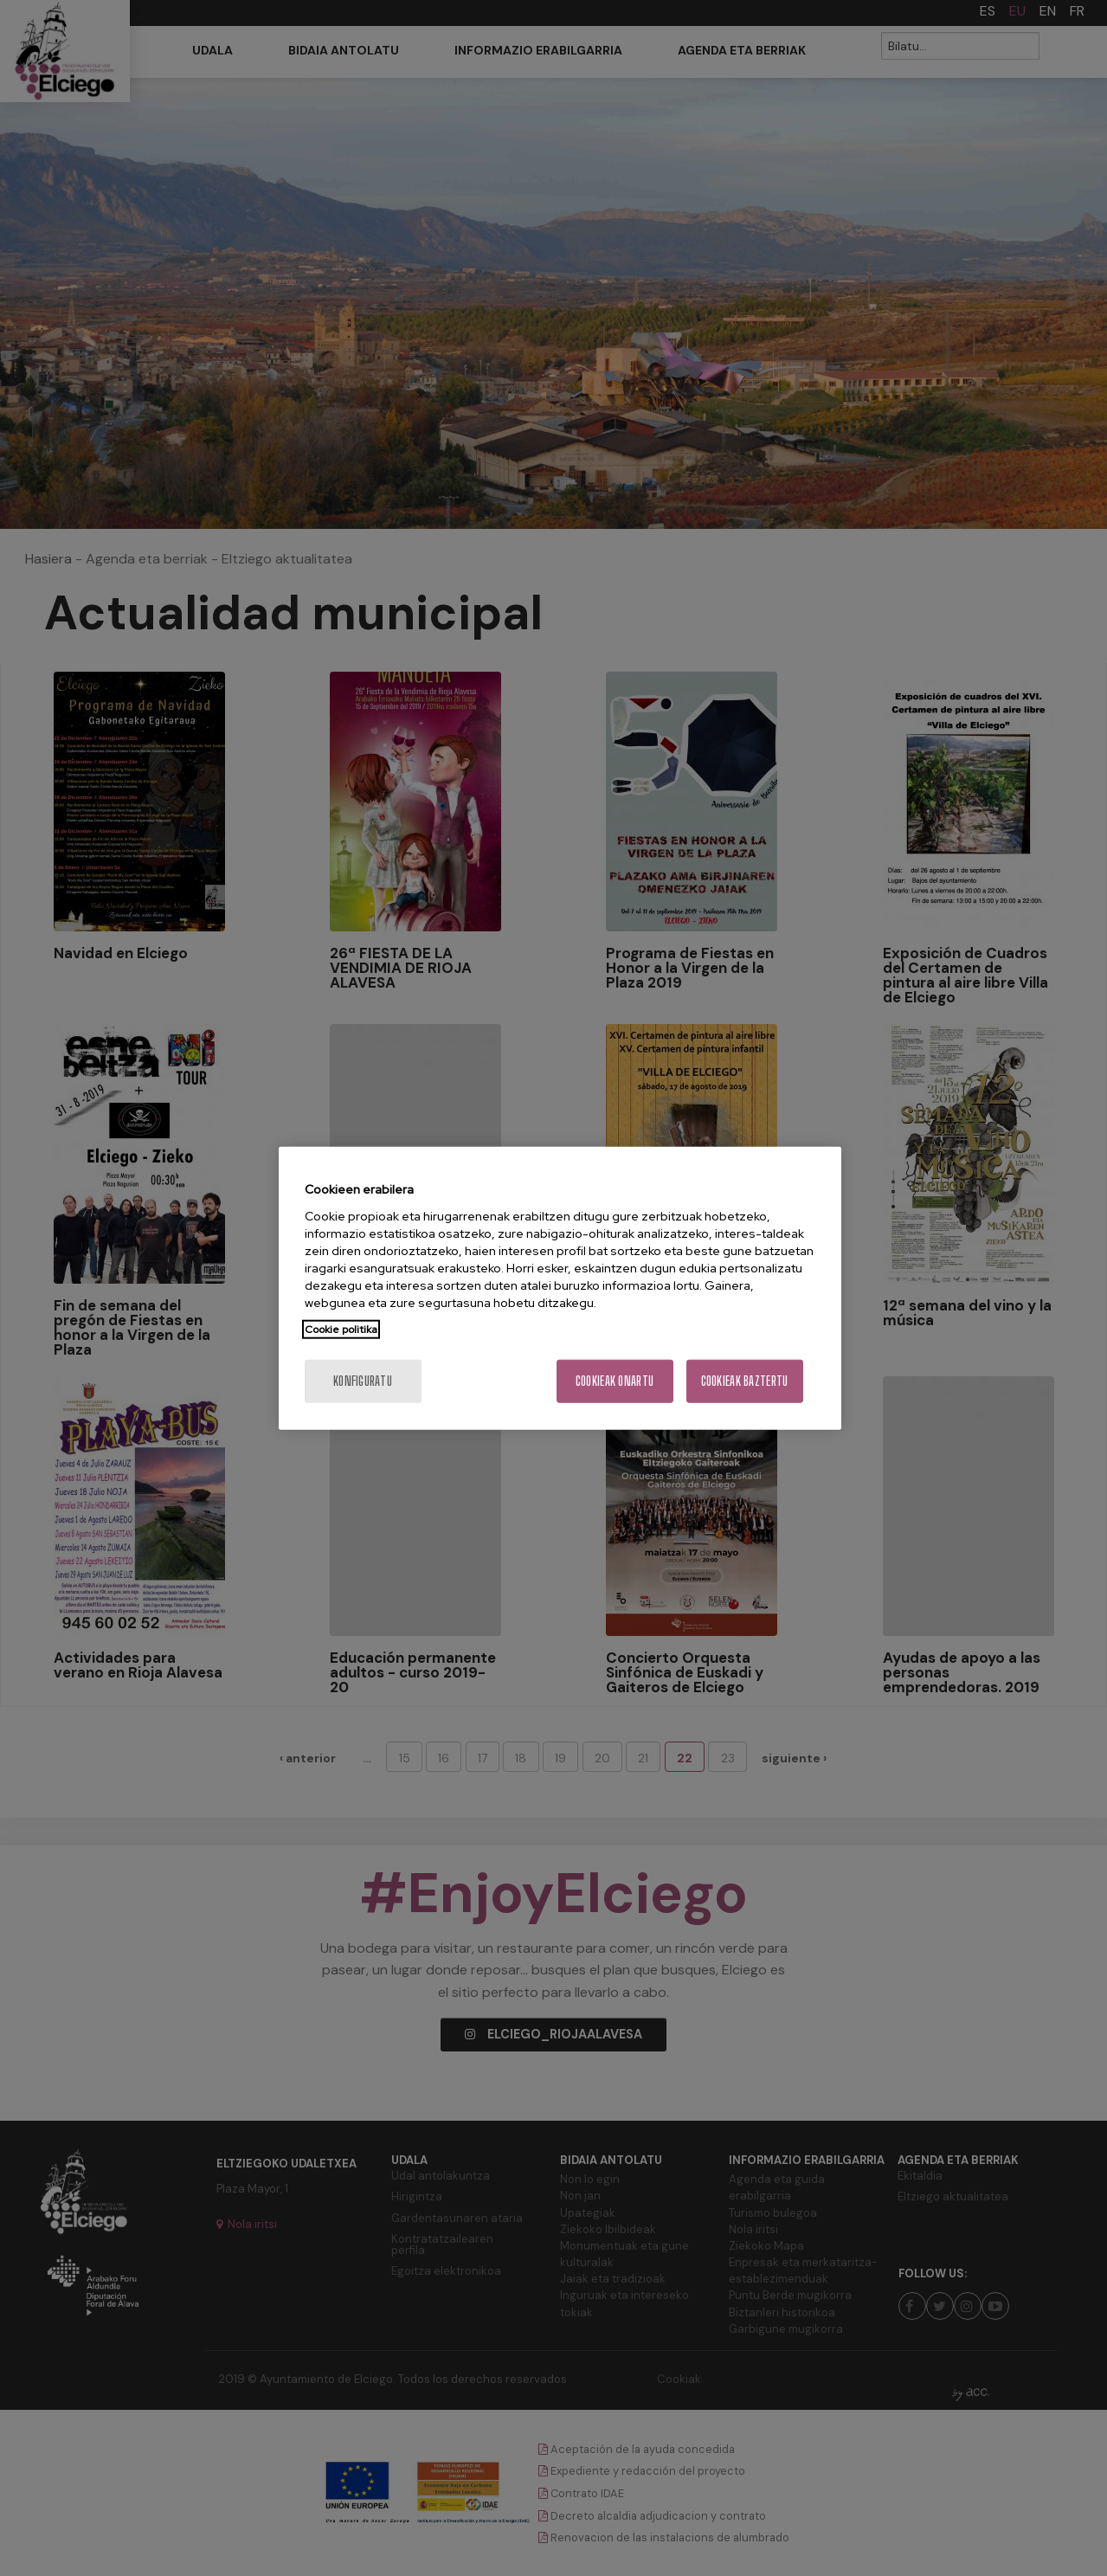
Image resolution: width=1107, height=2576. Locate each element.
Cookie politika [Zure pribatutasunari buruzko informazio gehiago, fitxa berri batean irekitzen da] (341, 1329)
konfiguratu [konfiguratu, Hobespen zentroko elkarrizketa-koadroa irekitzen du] (362, 1380)
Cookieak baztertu (744, 1380)
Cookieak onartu (614, 1380)
